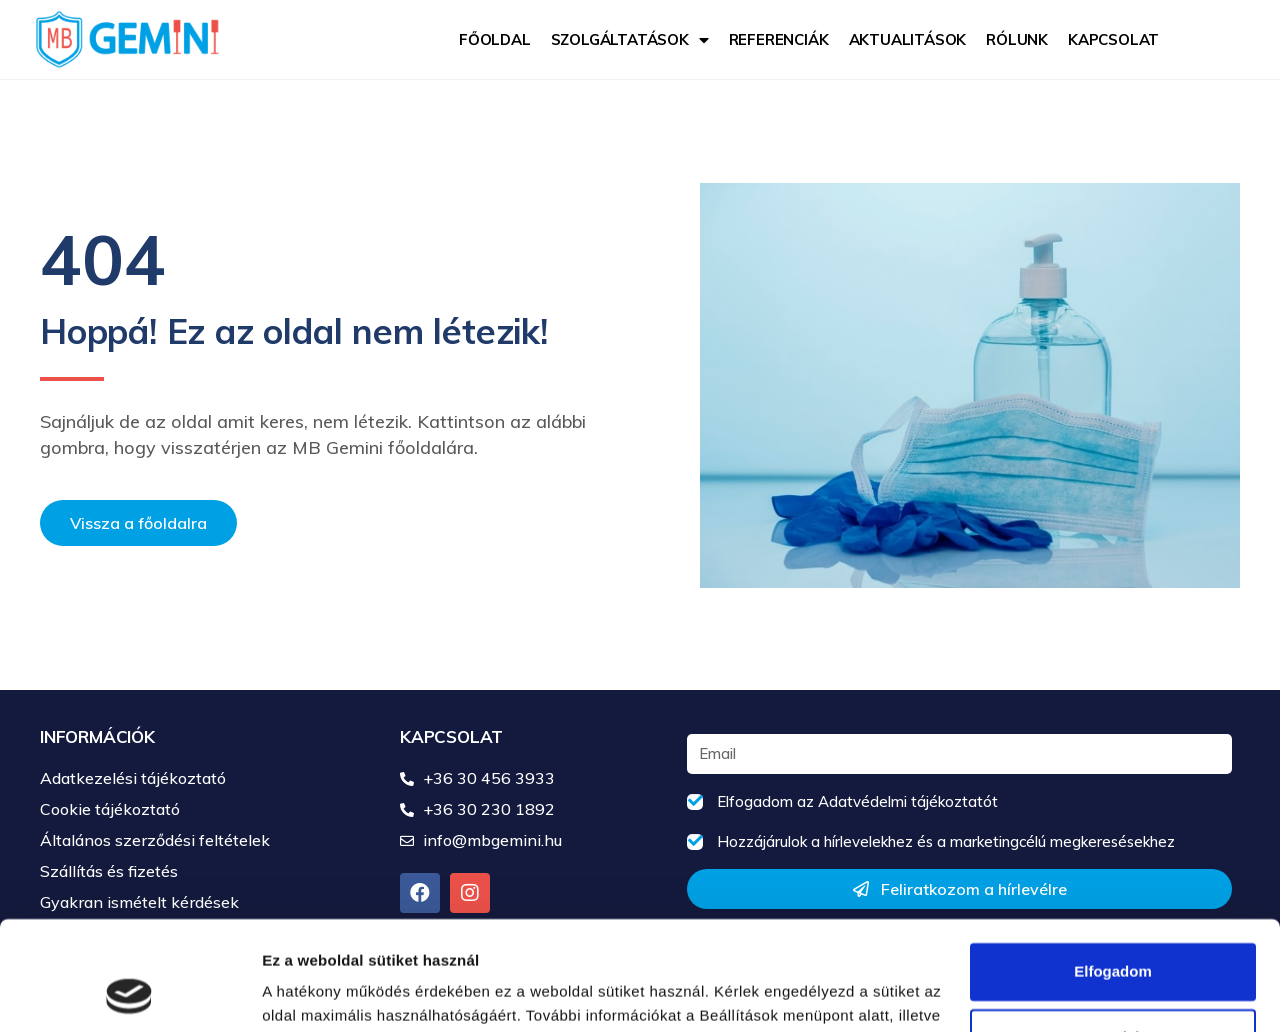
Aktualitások (908, 39)
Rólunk (1017, 39)
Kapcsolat (1113, 39)
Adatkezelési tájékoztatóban (391, 937)
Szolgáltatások (630, 40)
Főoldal (495, 39)
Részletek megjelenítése (349, 992)
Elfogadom (1113, 869)
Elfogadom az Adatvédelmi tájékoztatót (857, 801)
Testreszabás (1114, 934)
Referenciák (779, 39)
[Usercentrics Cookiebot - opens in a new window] (129, 993)
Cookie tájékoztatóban (622, 937)
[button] (138, 523)
